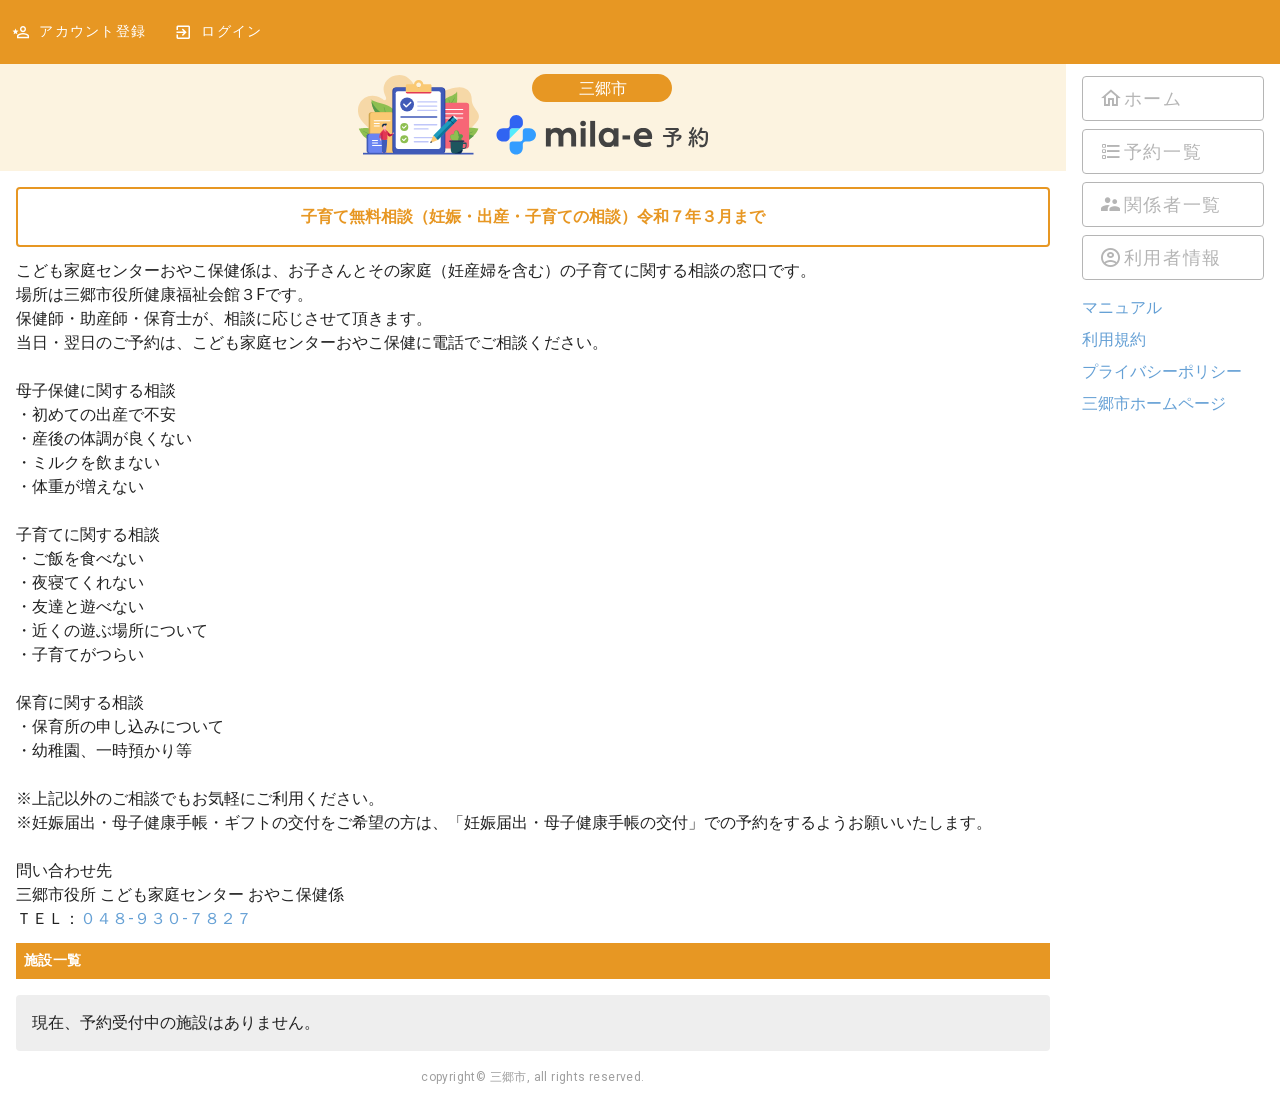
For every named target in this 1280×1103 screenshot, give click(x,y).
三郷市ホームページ (1154, 403)
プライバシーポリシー (1162, 371)
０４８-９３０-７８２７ (166, 918)
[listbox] (1173, 178)
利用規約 (1114, 339)
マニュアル (1122, 307)
